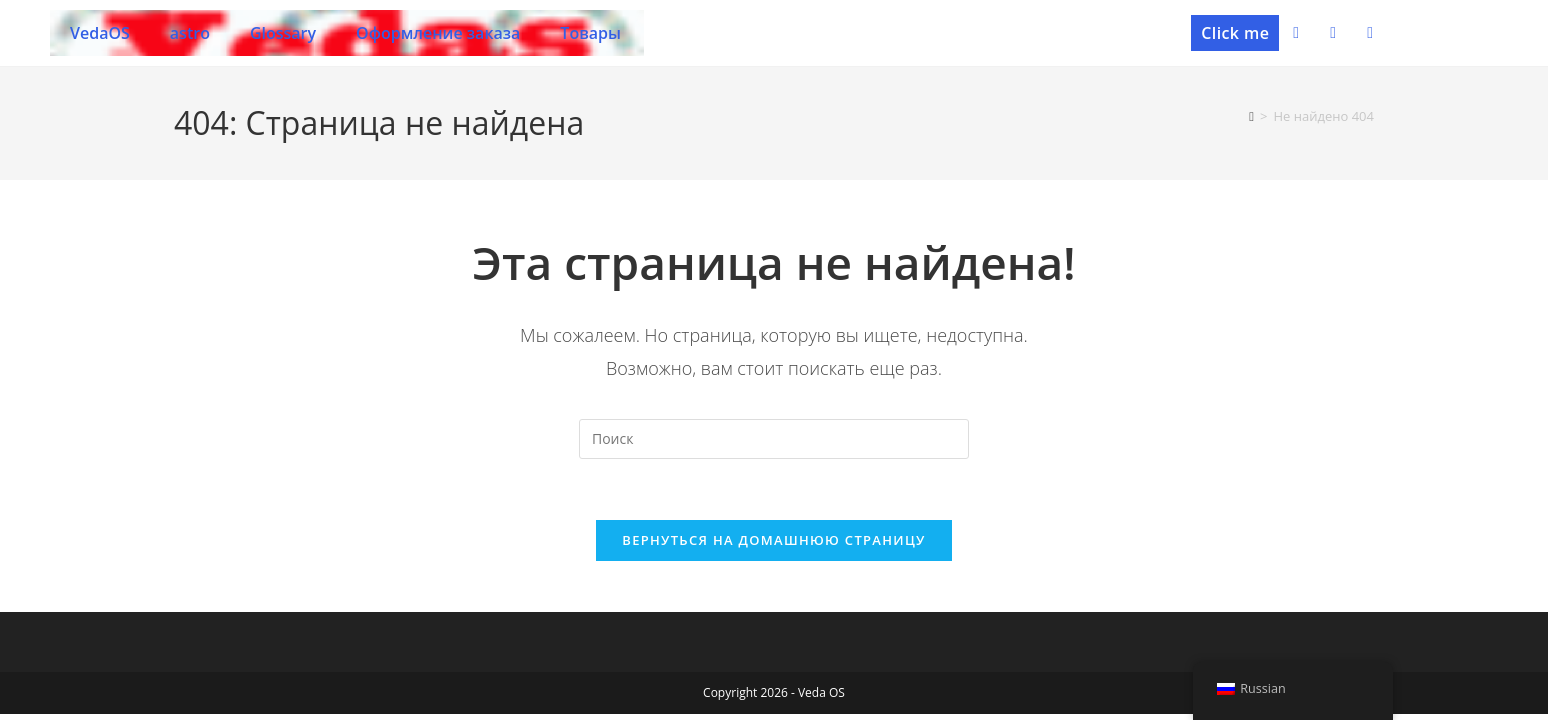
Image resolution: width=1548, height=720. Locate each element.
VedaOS (100, 33)
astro (190, 33)
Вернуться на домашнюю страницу (773, 540)
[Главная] (1251, 116)
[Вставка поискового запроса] (774, 439)
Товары (590, 33)
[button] (1235, 33)
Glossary (283, 33)
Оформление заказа (438, 33)
